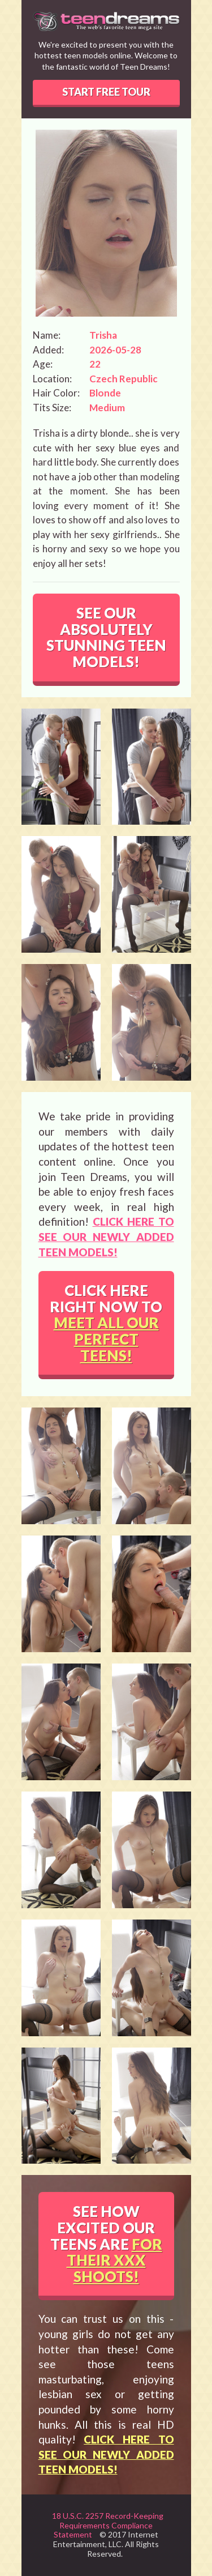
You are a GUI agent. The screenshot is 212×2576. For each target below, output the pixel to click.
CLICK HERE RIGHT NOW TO (106, 1322)
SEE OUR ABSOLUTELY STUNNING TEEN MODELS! (106, 637)
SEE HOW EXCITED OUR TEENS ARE (106, 2243)
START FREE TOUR (106, 92)
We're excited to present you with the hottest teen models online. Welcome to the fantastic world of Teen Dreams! (106, 55)
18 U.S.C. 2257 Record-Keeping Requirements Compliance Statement (107, 2525)
